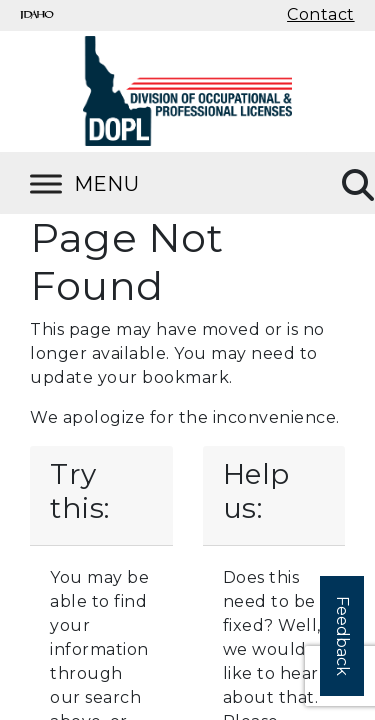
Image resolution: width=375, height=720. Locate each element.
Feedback (342, 636)
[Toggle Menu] (110, 183)
